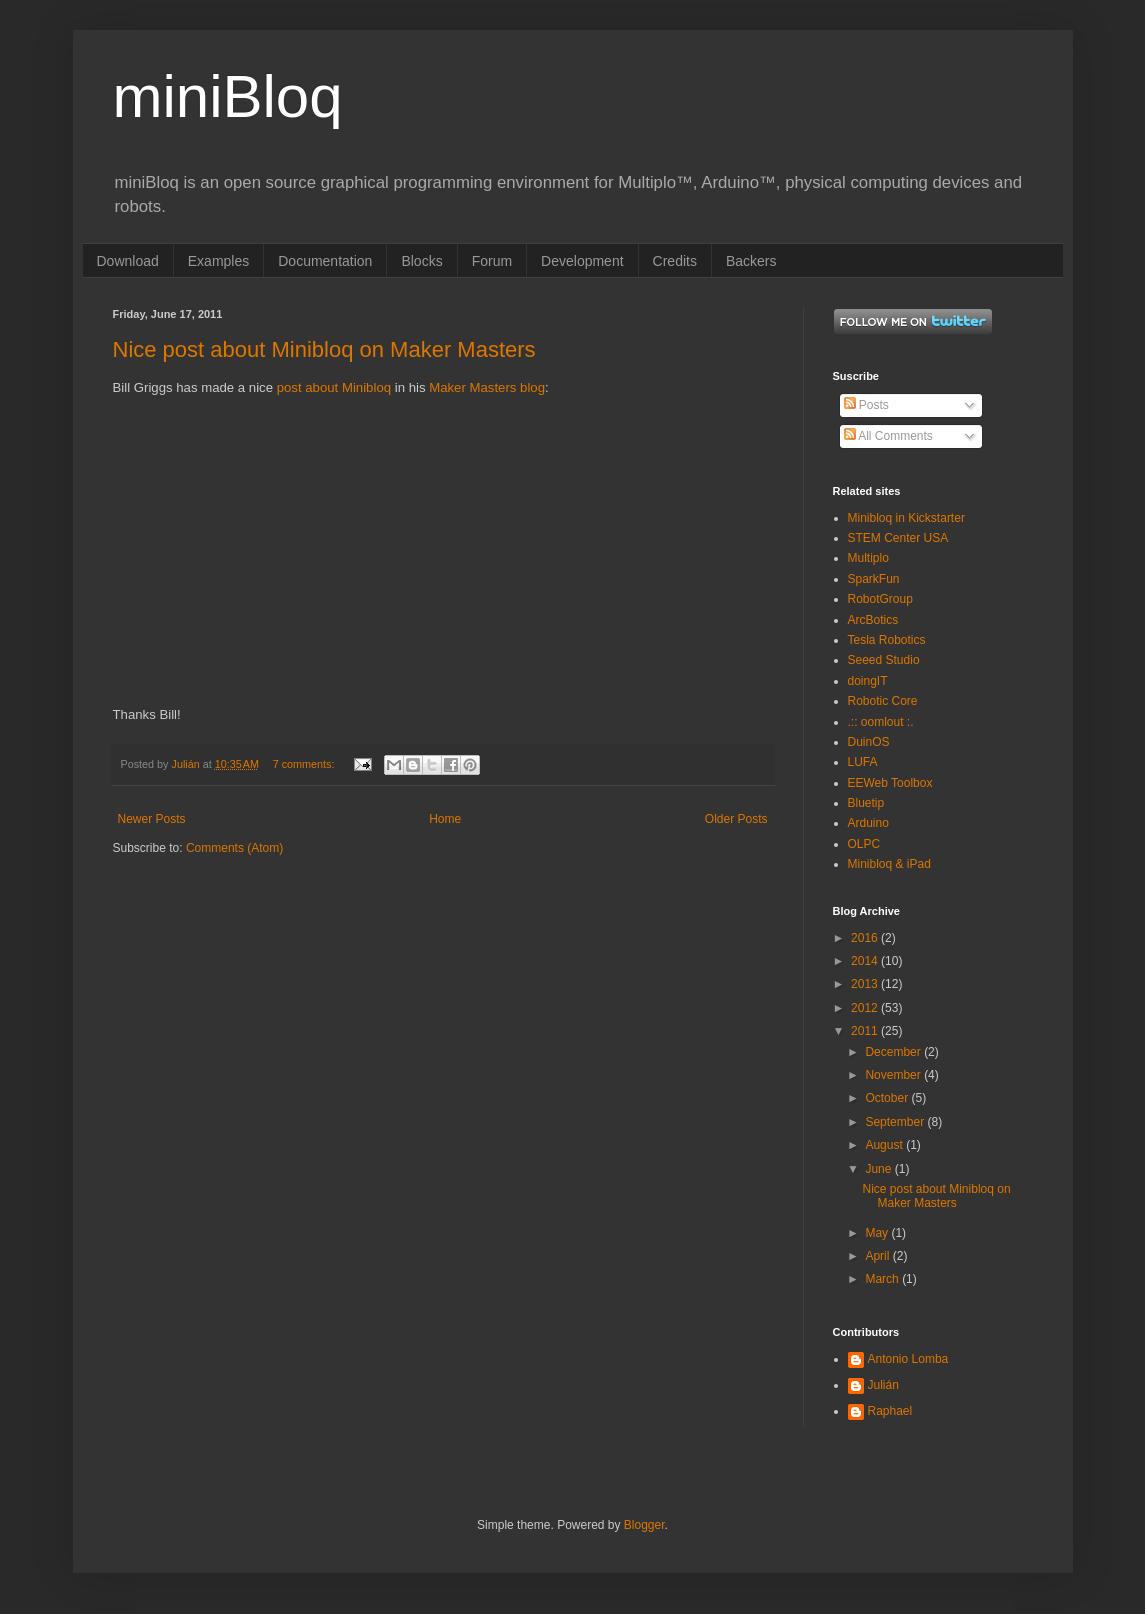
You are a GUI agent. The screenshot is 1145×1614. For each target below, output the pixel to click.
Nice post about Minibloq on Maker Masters (324, 349)
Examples (218, 261)
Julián (883, 1385)
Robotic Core (883, 701)
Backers (751, 261)
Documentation (325, 261)
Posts (866, 405)
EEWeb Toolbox (890, 783)
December (894, 1052)
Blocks (421, 261)
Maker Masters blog (487, 387)
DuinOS (869, 742)
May (878, 1233)
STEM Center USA (898, 538)
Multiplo (868, 558)
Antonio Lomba (908, 1359)
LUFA (863, 762)
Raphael (890, 1411)
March (883, 1279)
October (888, 1098)
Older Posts (736, 819)
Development (582, 261)
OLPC (864, 844)
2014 (866, 961)
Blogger (644, 1525)
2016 (866, 938)
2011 (866, 1031)
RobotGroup (880, 599)
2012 (866, 1008)
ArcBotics (873, 620)
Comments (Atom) (234, 848)
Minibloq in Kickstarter (906, 518)
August (885, 1145)
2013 (866, 984)
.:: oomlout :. (881, 722)
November (894, 1075)
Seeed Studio (884, 660)
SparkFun (874, 579)
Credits (675, 261)
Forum (492, 261)
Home (445, 819)
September (896, 1122)
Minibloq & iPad (889, 864)
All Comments (888, 436)
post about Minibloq (334, 387)
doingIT (868, 681)
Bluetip (866, 803)
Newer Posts (152, 819)
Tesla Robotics (887, 640)
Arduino (868, 823)
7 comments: (305, 764)
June (879, 1169)
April (878, 1256)
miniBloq (228, 96)
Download (128, 261)
